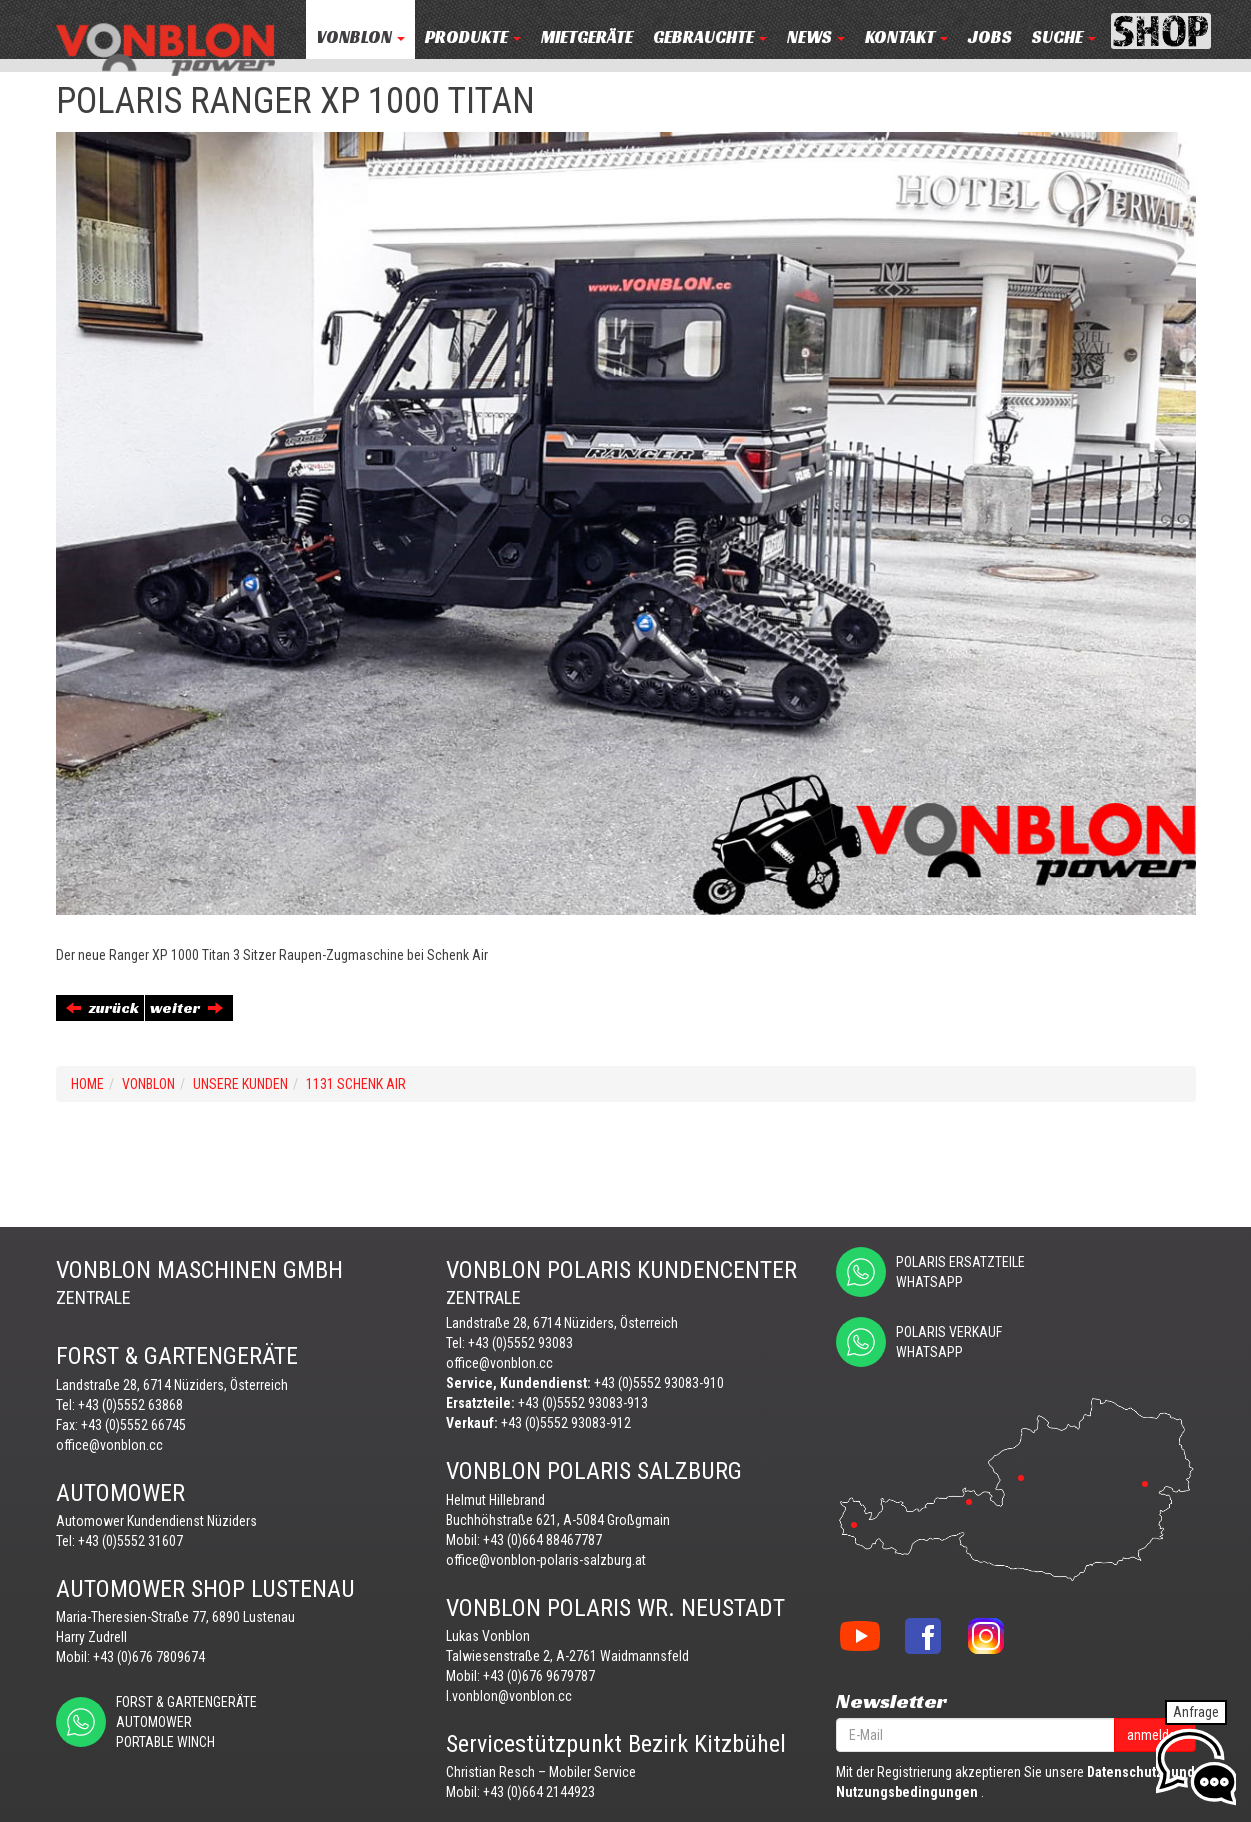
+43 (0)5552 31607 (130, 1541)
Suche (1064, 37)
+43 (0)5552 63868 (130, 1405)
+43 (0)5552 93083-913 (583, 1403)
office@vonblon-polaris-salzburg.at (546, 1560)
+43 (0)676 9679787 (539, 1676)
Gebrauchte (710, 37)
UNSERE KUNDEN (240, 1084)
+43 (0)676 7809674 (149, 1657)
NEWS (816, 37)
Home (87, 1084)
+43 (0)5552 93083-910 (659, 1383)
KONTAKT (906, 37)
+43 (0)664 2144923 (539, 1792)
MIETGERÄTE (587, 37)
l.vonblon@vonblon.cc (509, 1696)
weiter (186, 1007)
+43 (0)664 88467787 (542, 1540)
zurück (102, 1007)
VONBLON (360, 37)
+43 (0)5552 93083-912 (566, 1423)
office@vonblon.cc (109, 1445)
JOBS (990, 37)
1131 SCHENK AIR (356, 1084)
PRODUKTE (473, 37)
